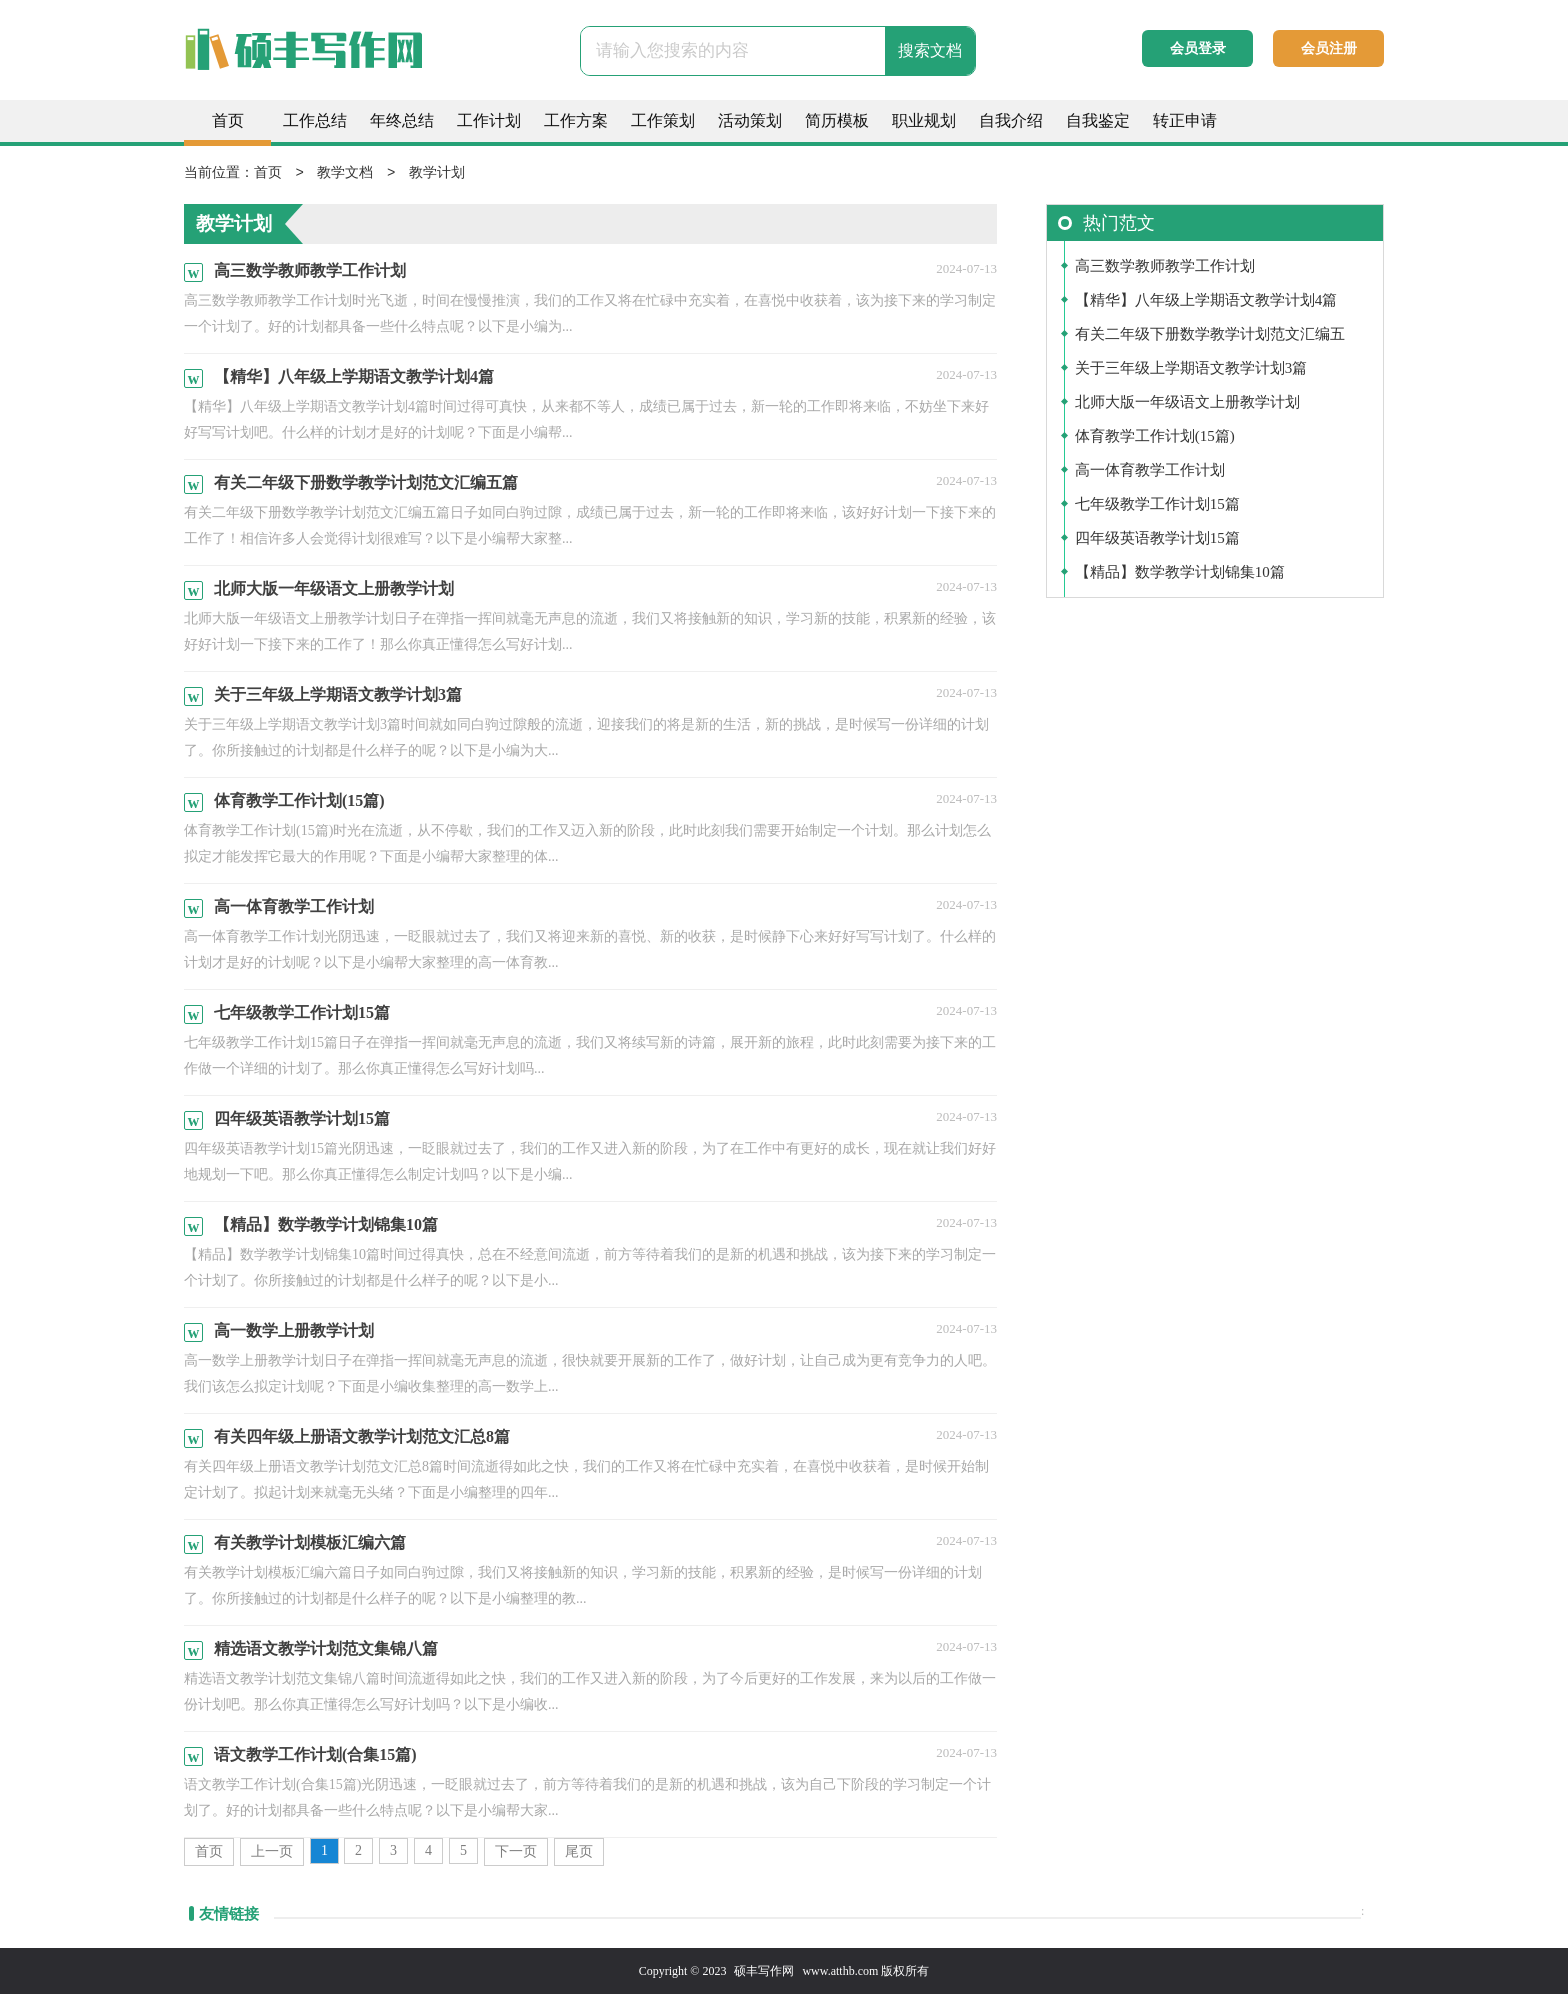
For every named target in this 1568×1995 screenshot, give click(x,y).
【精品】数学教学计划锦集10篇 (1180, 573)
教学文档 (345, 173)
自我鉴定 (1098, 120)
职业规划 (924, 120)
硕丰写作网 (764, 1972)
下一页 (516, 1852)
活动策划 (750, 120)
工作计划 (489, 120)
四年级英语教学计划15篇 (1157, 539)
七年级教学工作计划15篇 (1157, 505)
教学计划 (437, 173)
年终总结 (402, 120)
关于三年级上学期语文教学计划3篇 (1191, 369)
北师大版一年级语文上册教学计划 (1187, 403)
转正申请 (1185, 120)
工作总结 (315, 120)
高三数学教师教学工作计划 (1165, 267)
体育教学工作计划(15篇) (1155, 437)
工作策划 (663, 120)
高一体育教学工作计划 (1150, 471)
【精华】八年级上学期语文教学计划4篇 (1206, 301)
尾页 (579, 1852)
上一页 (272, 1852)
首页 (228, 120)
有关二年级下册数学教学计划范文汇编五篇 (1210, 339)
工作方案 (576, 120)
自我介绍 (1011, 120)
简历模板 (837, 120)
